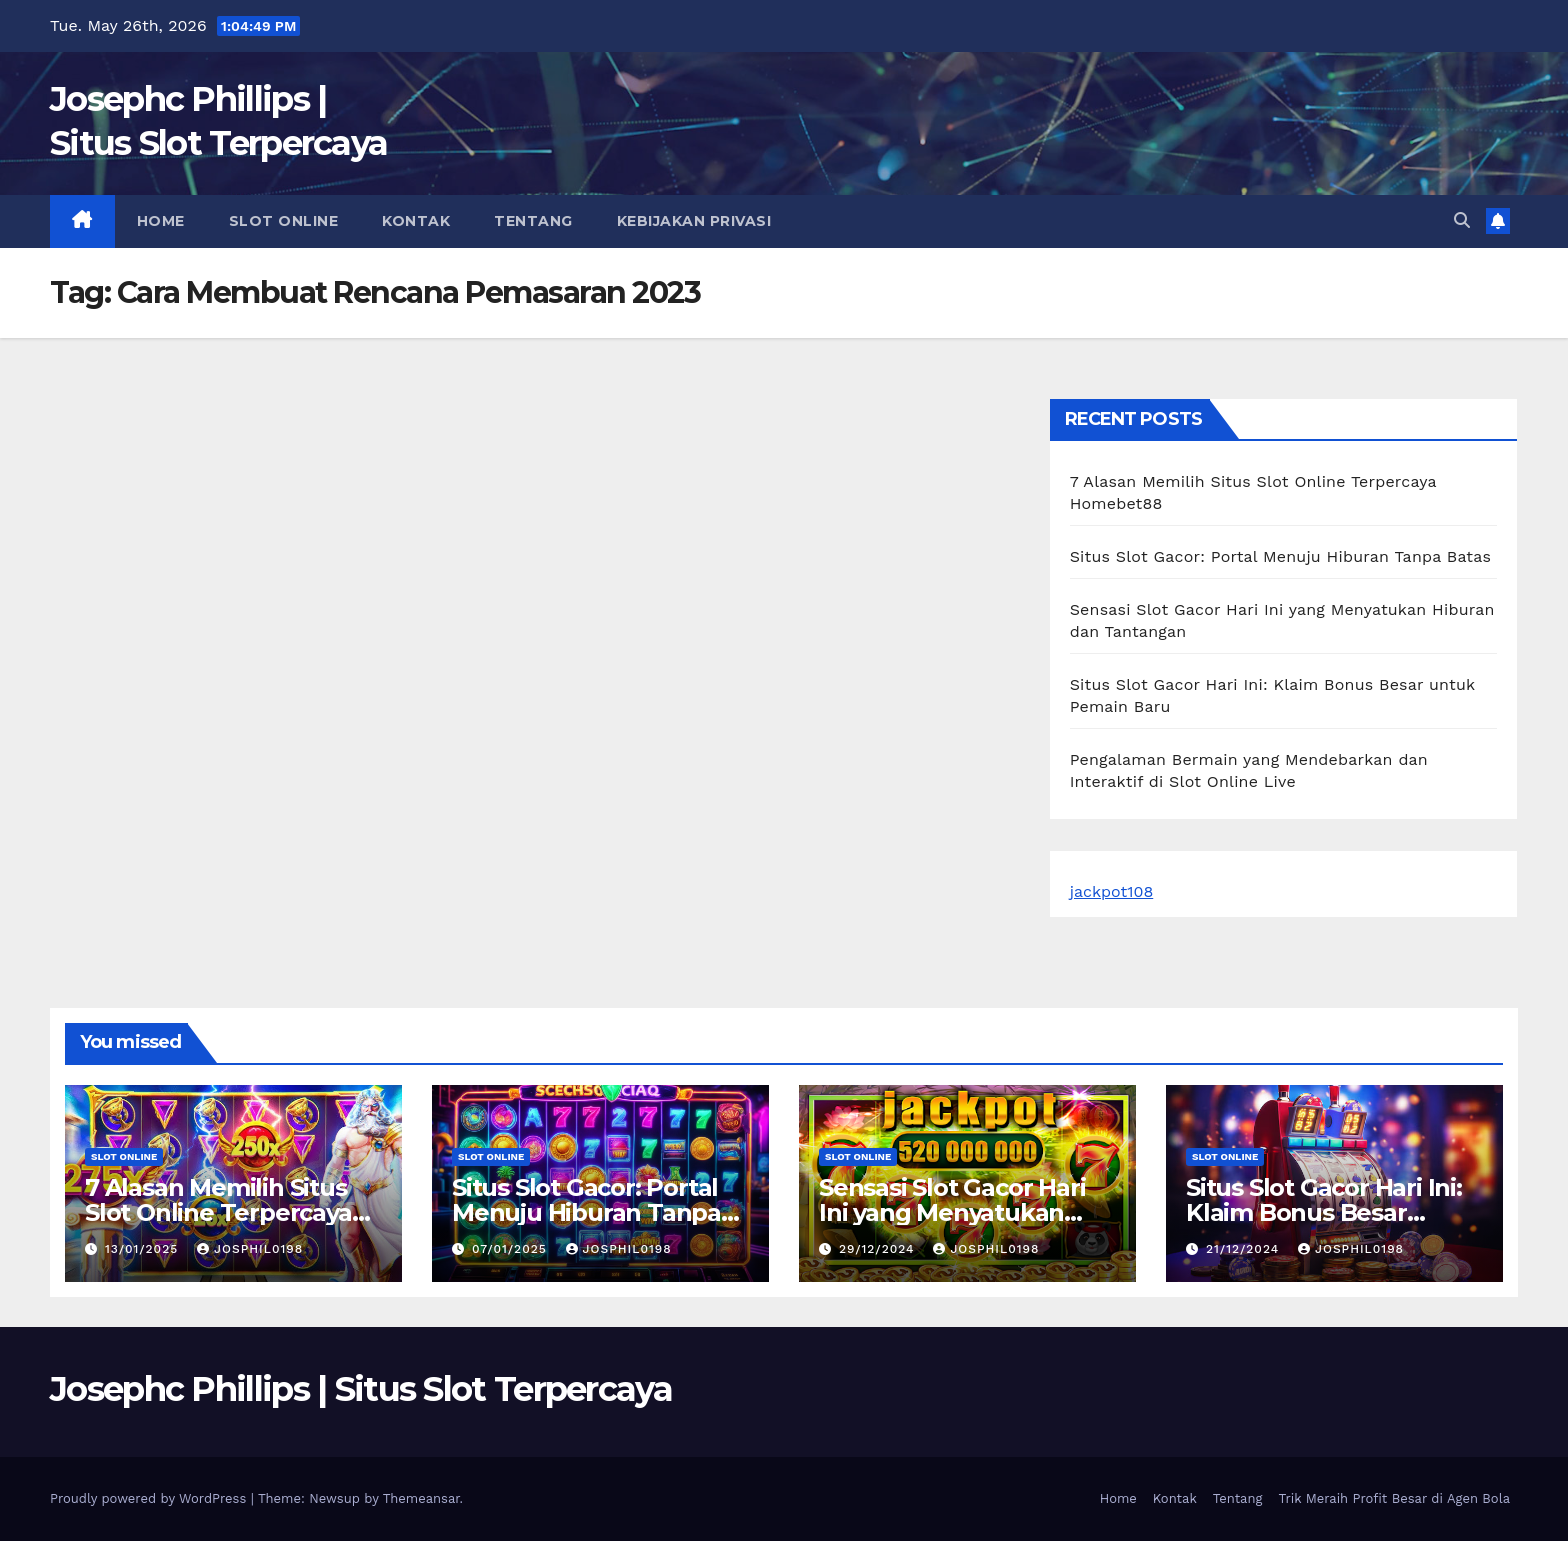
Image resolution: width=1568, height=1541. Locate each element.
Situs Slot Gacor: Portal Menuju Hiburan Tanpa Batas (1280, 556)
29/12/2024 (879, 1249)
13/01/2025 (144, 1249)
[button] (1462, 220)
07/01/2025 (512, 1249)
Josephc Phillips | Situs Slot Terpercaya (361, 1389)
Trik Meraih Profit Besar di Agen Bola (1394, 1498)
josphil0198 (250, 1249)
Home (161, 221)
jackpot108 (1112, 891)
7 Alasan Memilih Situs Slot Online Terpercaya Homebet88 (218, 1212)
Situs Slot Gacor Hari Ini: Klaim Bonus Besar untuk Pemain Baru (1324, 1212)
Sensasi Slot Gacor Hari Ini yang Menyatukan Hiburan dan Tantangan (959, 1212)
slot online (284, 221)
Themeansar (421, 1498)
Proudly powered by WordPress (150, 1498)
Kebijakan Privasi (694, 221)
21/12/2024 (1245, 1249)
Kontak (416, 221)
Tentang (533, 221)
